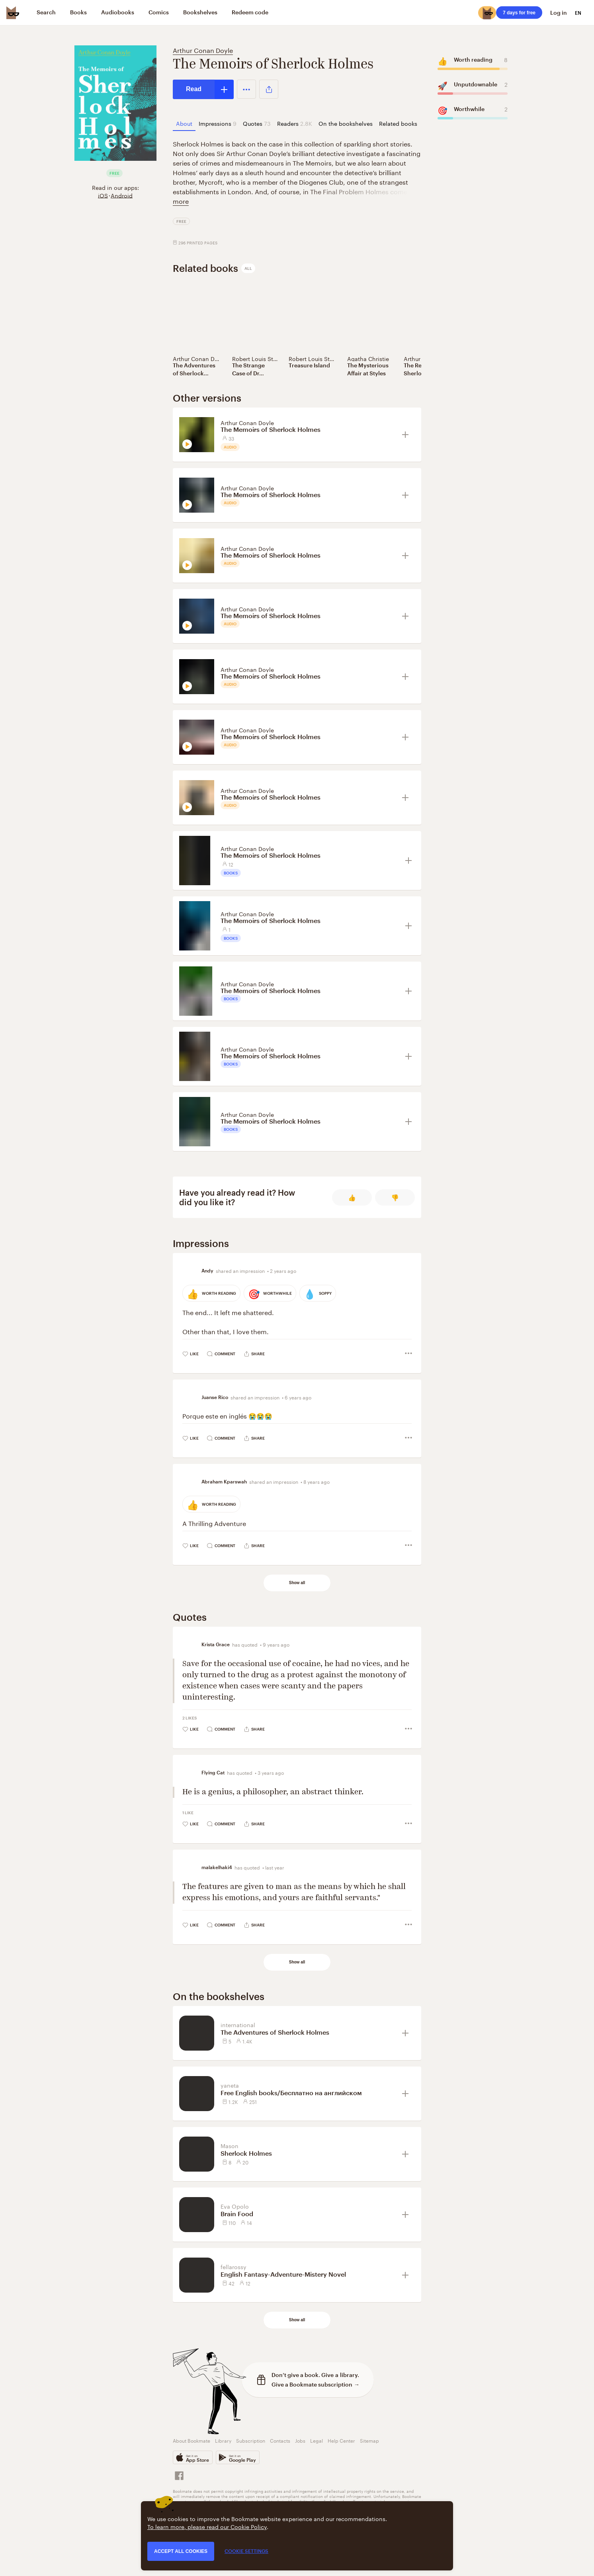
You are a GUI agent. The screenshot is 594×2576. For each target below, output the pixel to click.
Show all (297, 1583)
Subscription (250, 2440)
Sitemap (369, 2440)
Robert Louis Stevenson (264, 358)
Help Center (341, 2440)
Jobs (300, 2440)
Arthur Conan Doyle (203, 50)
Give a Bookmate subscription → (316, 2384)
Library (223, 2440)
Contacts (280, 2440)
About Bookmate (191, 2440)
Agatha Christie (368, 358)
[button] (246, 89)
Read (193, 89)
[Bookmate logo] (12, 12)
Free (181, 221)
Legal (316, 2440)
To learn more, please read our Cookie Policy (207, 2526)
